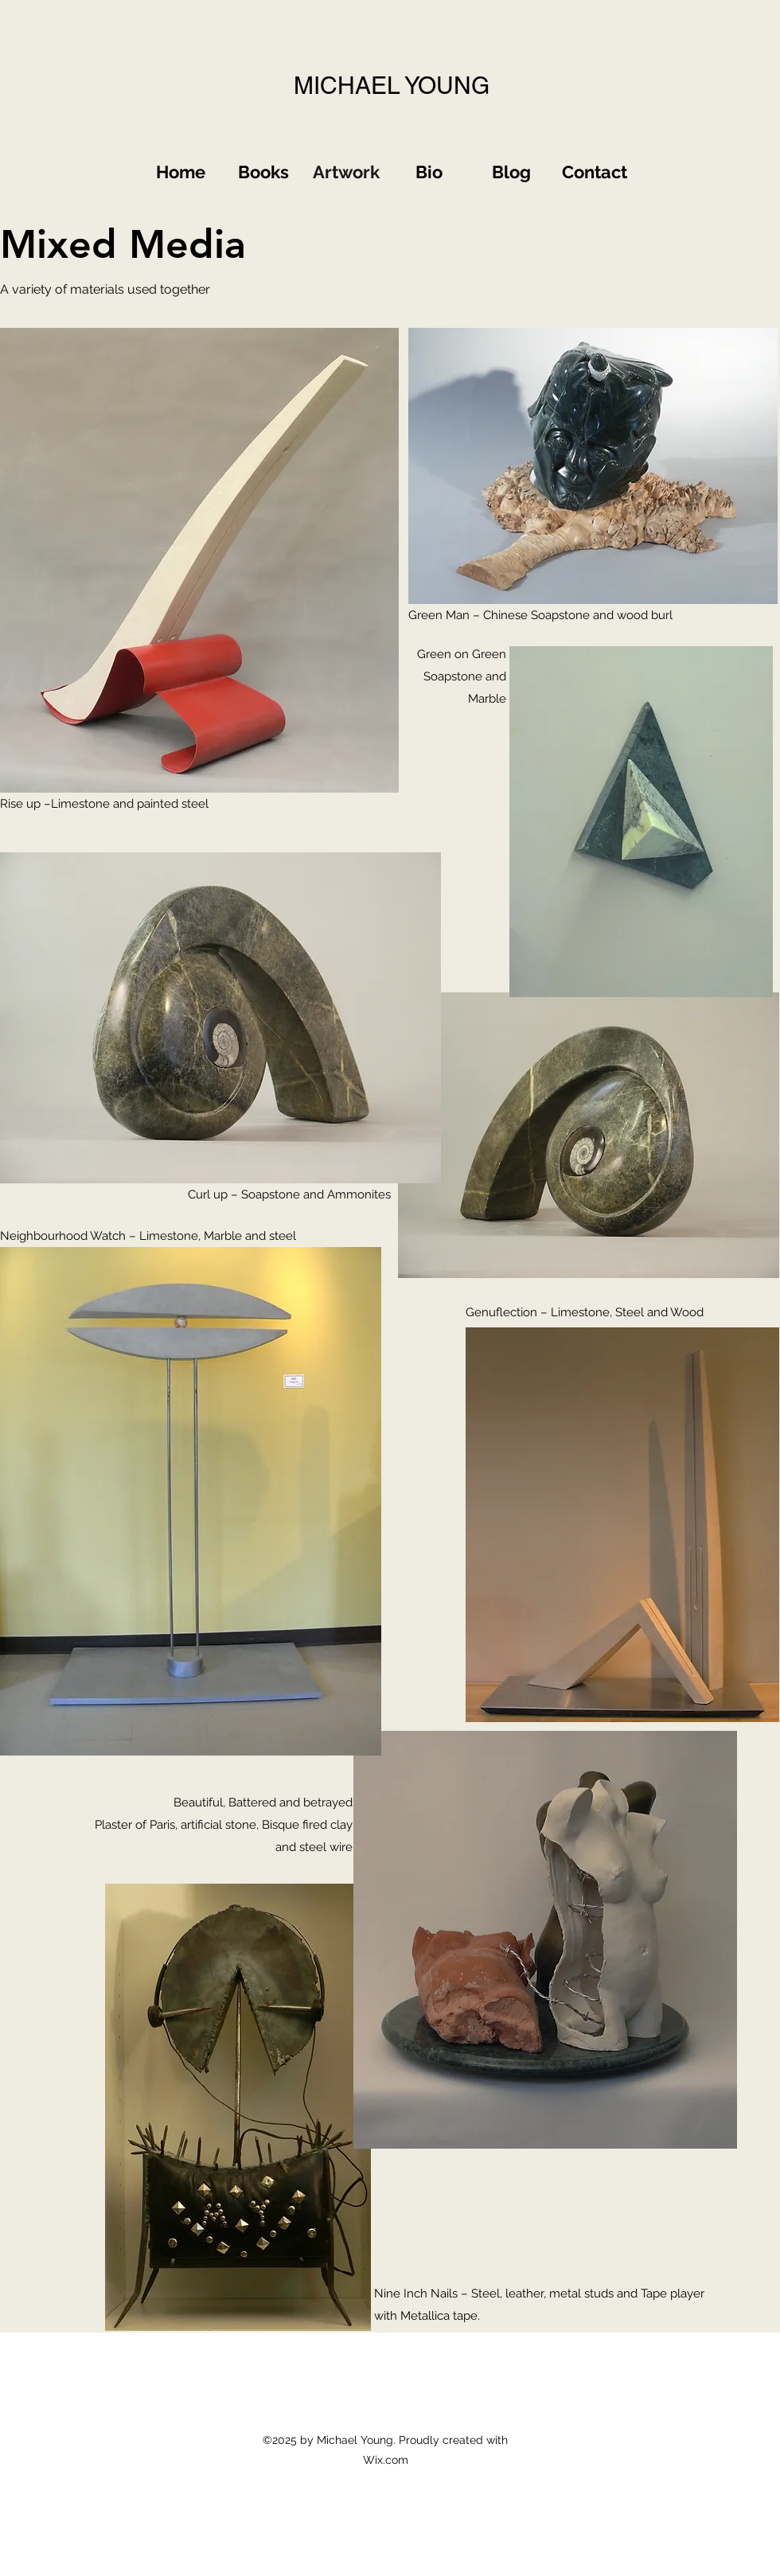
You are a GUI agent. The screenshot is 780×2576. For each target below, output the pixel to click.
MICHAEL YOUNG (391, 85)
